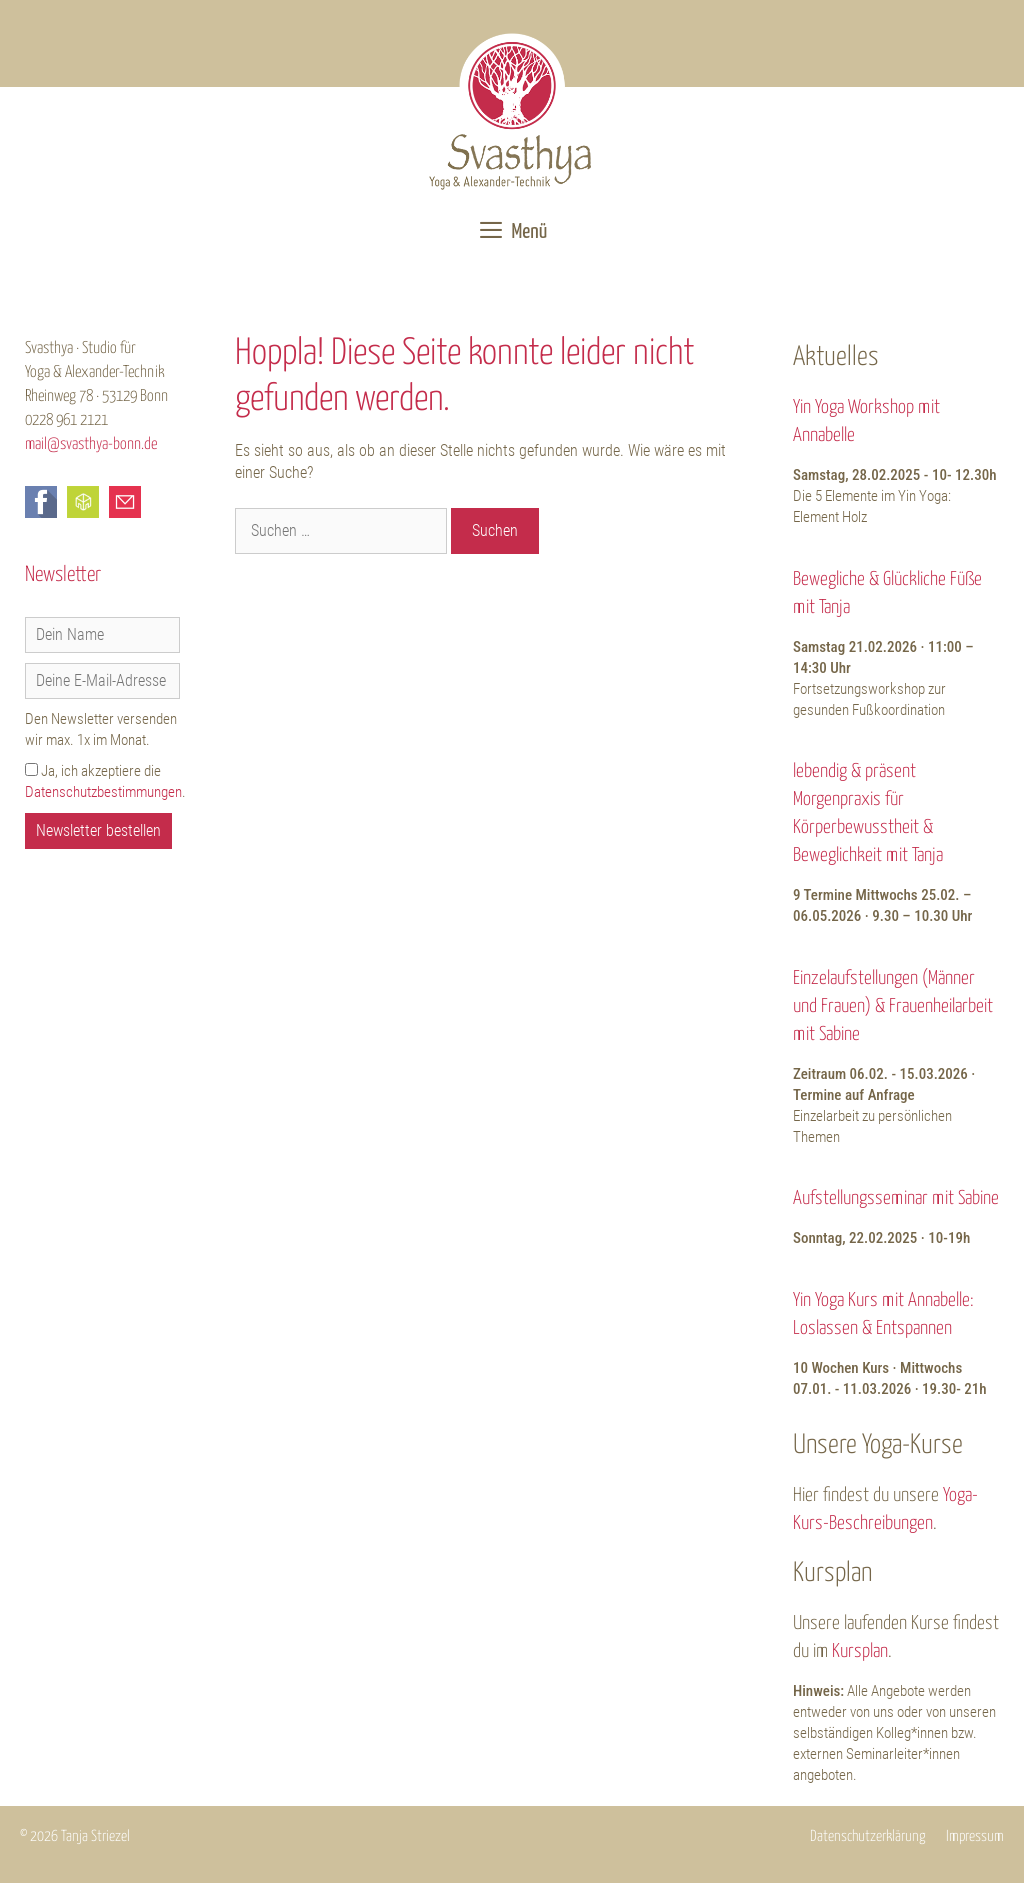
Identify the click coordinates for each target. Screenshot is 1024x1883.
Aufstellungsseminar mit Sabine (896, 1198)
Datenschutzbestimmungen (103, 792)
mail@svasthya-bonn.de (91, 444)
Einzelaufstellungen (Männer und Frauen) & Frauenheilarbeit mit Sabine (893, 1006)
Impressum (975, 1836)
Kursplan (860, 1651)
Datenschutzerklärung (868, 1836)
